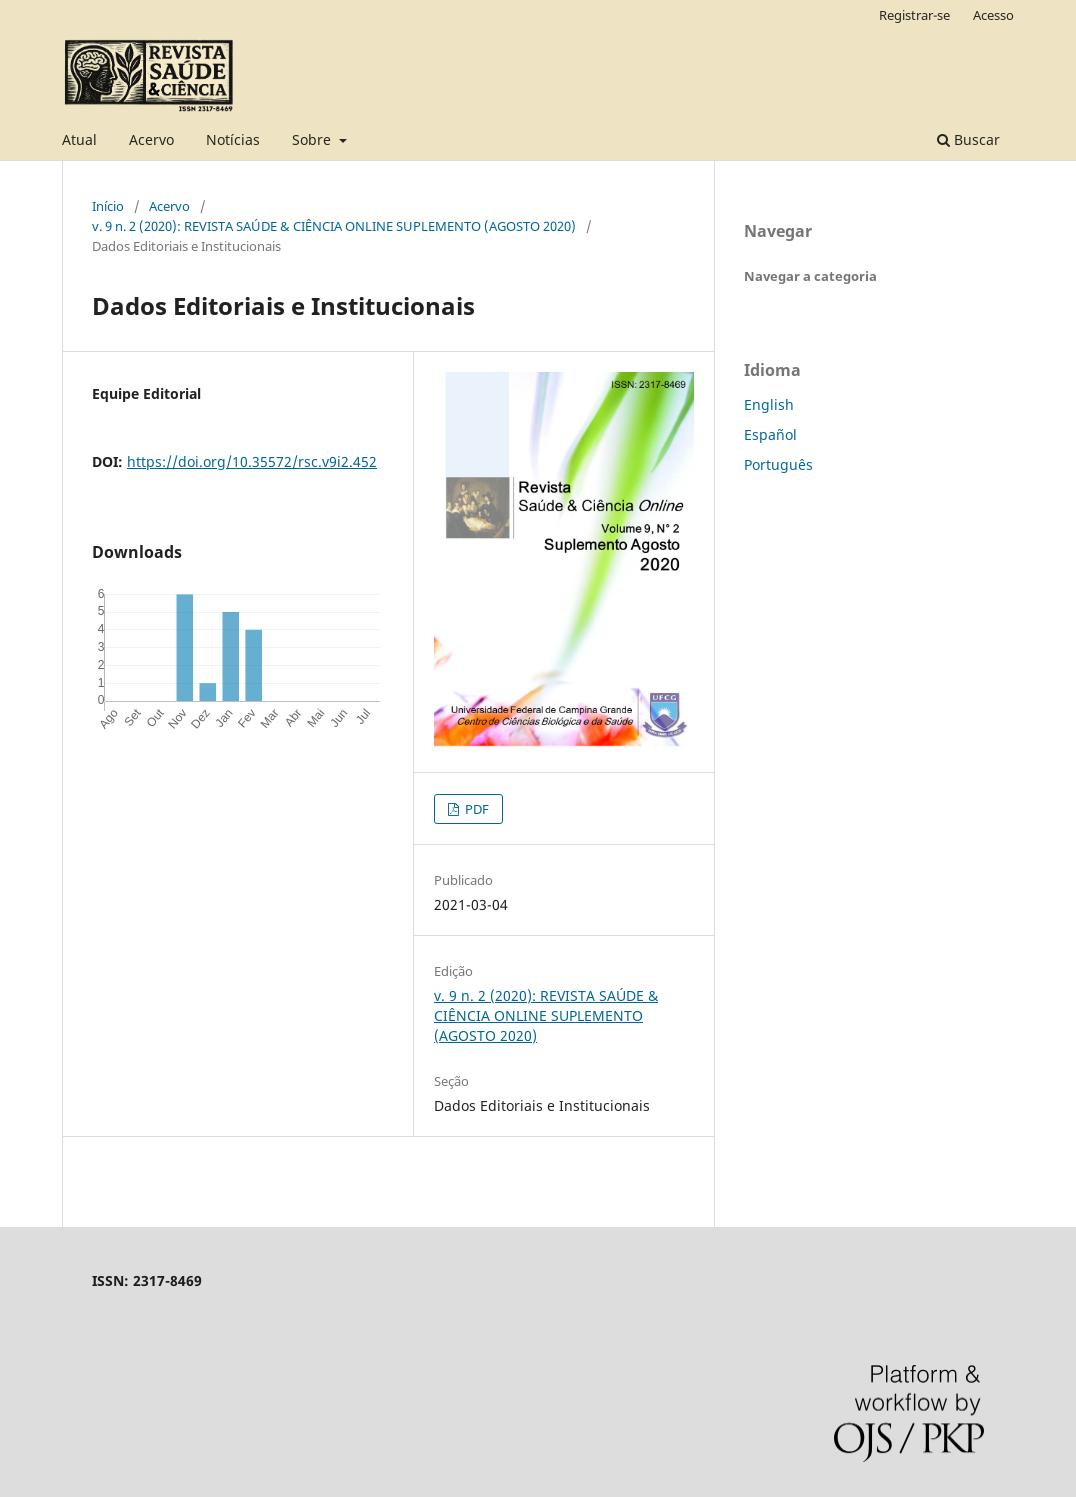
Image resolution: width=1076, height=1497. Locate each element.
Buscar (968, 139)
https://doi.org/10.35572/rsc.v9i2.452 (252, 461)
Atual (79, 139)
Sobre (313, 139)
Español (770, 434)
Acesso (993, 15)
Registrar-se (914, 15)
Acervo (151, 139)
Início (108, 206)
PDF (475, 809)
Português (778, 464)
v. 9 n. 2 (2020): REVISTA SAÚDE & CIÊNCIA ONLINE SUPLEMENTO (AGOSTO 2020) (334, 226)
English (769, 404)
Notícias (233, 139)
